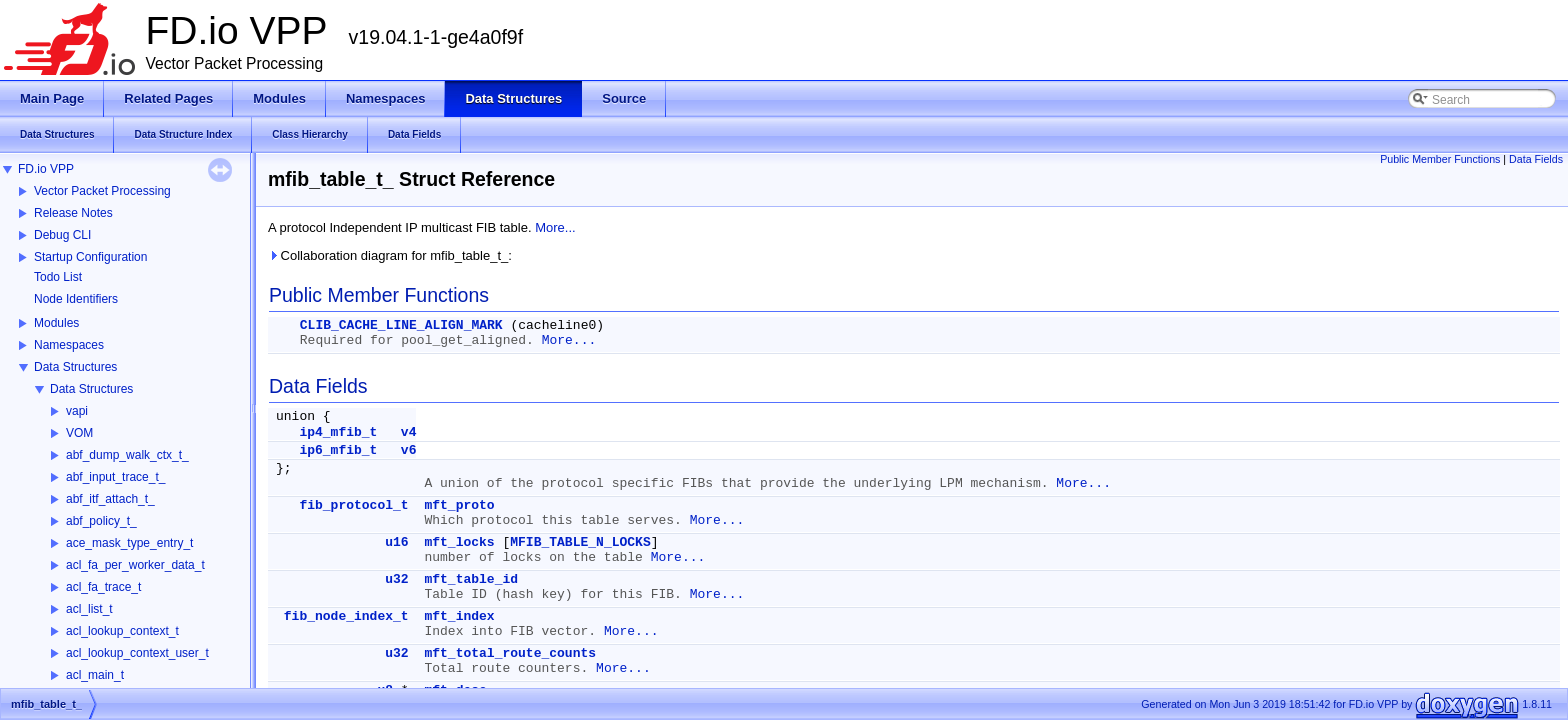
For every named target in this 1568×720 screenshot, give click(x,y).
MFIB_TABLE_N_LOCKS (580, 542)
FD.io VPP (46, 169)
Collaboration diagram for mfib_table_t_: (390, 255)
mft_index (459, 616)
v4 (409, 432)
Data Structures (75, 367)
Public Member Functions (1440, 159)
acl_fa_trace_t (103, 587)
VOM (79, 433)
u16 (396, 542)
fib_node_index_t (346, 616)
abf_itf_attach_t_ (110, 499)
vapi (77, 411)
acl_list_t (89, 609)
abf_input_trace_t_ (115, 477)
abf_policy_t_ (101, 521)
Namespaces (69, 345)
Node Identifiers (76, 299)
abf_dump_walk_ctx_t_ (127, 455)
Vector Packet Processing (102, 191)
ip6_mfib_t (338, 450)
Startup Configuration (90, 257)
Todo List (58, 277)
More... (555, 227)
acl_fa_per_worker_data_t (135, 565)
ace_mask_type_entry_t (129, 543)
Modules (56, 323)
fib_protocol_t (353, 505)
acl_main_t (95, 675)
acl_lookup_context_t (122, 631)
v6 (409, 450)
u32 (396, 579)
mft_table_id (471, 579)
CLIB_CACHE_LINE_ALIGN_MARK (401, 325)
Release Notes (73, 213)
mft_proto (459, 505)
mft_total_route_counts (510, 653)
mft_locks (459, 542)
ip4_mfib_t (338, 432)
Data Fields (1536, 159)
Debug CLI (62, 235)
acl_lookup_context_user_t (137, 653)
